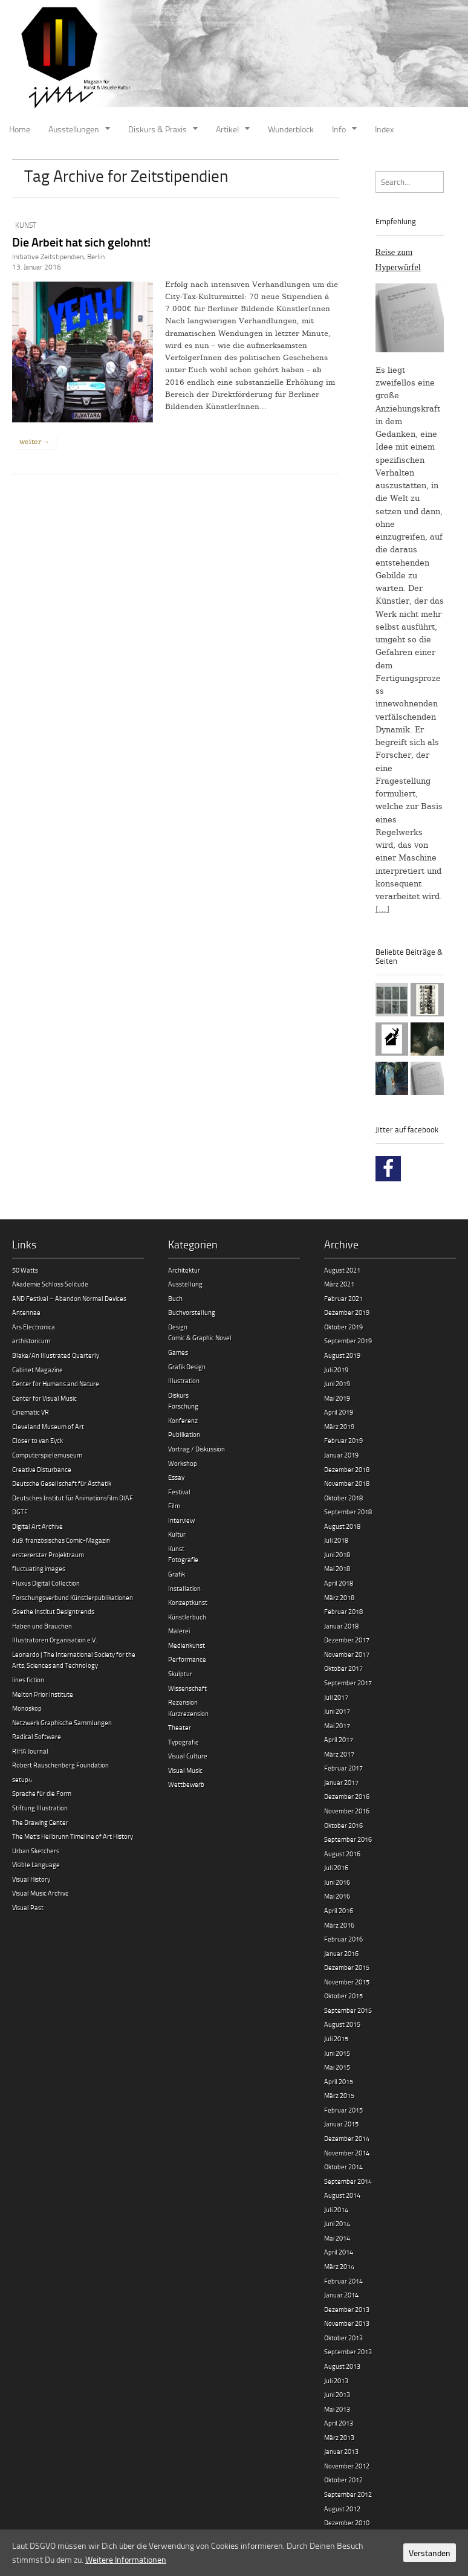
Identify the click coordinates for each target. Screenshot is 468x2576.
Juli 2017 (336, 1697)
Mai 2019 (337, 1398)
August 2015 (342, 2024)
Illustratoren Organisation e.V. (54, 1639)
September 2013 (348, 2351)
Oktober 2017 (343, 1668)
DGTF (20, 1511)
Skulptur (180, 1673)
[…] (382, 909)
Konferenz (183, 1420)
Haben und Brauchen (42, 1625)
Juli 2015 (336, 2038)
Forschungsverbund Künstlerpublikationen (72, 1597)
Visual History (31, 1879)
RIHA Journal (30, 1750)
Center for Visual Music (44, 1398)
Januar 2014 (341, 2294)
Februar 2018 (343, 1611)
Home (19, 129)
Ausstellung (185, 1283)
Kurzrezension (188, 1713)
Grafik (176, 1573)
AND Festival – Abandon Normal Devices (69, 1298)
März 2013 (339, 2437)
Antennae (26, 1312)
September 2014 (348, 2181)
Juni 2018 (337, 1554)
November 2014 (346, 2152)
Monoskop (27, 1707)
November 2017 (346, 1654)
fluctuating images (38, 1568)
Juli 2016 (336, 1867)
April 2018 (338, 1582)
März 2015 (339, 2095)
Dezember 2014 (346, 2138)
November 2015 (346, 1981)
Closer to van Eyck (37, 1440)
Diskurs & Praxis (157, 129)
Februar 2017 (343, 1767)
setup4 (22, 1779)
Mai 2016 (337, 1895)
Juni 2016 (337, 1882)
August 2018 (342, 1526)
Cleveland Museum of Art (48, 1426)
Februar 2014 (343, 2280)
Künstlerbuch (187, 1616)
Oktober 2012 (343, 2479)
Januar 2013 (341, 2451)
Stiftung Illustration (40, 1807)
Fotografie (183, 1559)
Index (384, 129)
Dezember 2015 (346, 1967)
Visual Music (185, 1770)
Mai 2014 (337, 2237)
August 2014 (342, 2195)
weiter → (34, 441)
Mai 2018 (337, 1568)
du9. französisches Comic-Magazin (61, 1540)
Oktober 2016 (343, 1825)
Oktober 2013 (343, 2337)
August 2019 (342, 1355)
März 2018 (339, 1597)
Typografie (183, 1741)
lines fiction (28, 1679)
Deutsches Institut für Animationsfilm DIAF (72, 1497)
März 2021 (339, 1283)
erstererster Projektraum (48, 1554)
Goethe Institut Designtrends (53, 1611)
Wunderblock (291, 129)
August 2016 (342, 1853)
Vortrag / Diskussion (196, 1448)
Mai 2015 (337, 2066)
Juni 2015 (337, 2053)
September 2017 (348, 1682)
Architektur (184, 1269)
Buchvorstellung (191, 1312)
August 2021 (342, 1269)
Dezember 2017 (346, 1639)
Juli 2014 (336, 2209)
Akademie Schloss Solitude (50, 1283)
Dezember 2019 (346, 1312)
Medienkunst (186, 1645)
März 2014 (339, 2266)
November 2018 (346, 1483)
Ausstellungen (73, 129)
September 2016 (348, 1839)
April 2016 (338, 1910)
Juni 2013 (337, 2394)
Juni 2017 (337, 1711)
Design (177, 1326)
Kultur (177, 1533)
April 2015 (338, 2081)
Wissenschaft (187, 1688)
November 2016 (346, 1810)
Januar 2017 (341, 1782)
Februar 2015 (343, 2109)
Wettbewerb (186, 1784)
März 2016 (339, 1924)
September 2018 (348, 1511)
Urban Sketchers (35, 1850)
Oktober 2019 (343, 1326)
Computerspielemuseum (47, 1454)
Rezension (183, 1701)
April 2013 (338, 2422)
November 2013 (346, 2323)
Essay (176, 1477)
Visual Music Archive (40, 1892)
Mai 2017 (337, 1725)
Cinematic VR (30, 1411)
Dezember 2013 (346, 2309)
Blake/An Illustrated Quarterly (55, 1355)
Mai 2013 (337, 2408)
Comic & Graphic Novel (200, 1337)
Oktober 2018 (343, 1497)
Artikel (227, 129)
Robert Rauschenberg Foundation (60, 1764)
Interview (181, 1520)
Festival (179, 1491)
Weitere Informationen (125, 2559)
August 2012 (342, 2508)
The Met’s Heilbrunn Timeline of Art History (72, 1836)
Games (178, 1352)
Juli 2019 (336, 1369)
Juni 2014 (337, 2223)
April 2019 (338, 1411)
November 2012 (346, 2465)
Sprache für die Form (41, 1793)
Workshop (182, 1463)
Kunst (25, 225)
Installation (184, 1588)
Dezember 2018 (346, 1469)
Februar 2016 (343, 1938)
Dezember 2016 (346, 1796)
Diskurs (178, 1394)
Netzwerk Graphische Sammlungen (62, 1722)
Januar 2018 (341, 1625)
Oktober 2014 (343, 2166)
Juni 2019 (337, 1383)
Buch (175, 1298)
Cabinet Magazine (37, 1369)
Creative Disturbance (41, 1469)
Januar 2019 (341, 1454)
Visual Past (28, 1907)
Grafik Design (187, 1366)
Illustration (184, 1380)
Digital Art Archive (37, 1526)
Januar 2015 (341, 2123)
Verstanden (429, 2552)
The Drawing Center (40, 1822)
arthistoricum (31, 1340)
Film (174, 1505)
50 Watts (25, 1269)
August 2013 (342, 2366)
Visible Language (36, 1864)
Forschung (183, 1405)
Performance (187, 1659)
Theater (179, 1727)
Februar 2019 (343, 1440)
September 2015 (348, 2010)
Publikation (184, 1434)
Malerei (179, 1630)
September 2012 (348, 2494)
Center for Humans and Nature (55, 1383)
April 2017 (338, 1739)
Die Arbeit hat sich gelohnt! (81, 241)
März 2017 (339, 1753)
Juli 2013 (336, 2380)
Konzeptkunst (187, 1602)
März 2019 (339, 1426)
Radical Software (36, 1736)
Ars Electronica (33, 1326)
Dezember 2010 (346, 2522)
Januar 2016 (341, 1953)
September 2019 (348, 1340)
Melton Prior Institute (42, 1694)
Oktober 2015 (343, 1995)
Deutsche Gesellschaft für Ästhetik (61, 1483)
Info (339, 129)
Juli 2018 (336, 1540)
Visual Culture (187, 1755)
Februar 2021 (343, 1298)
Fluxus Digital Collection (46, 1582)
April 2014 (338, 2251)
